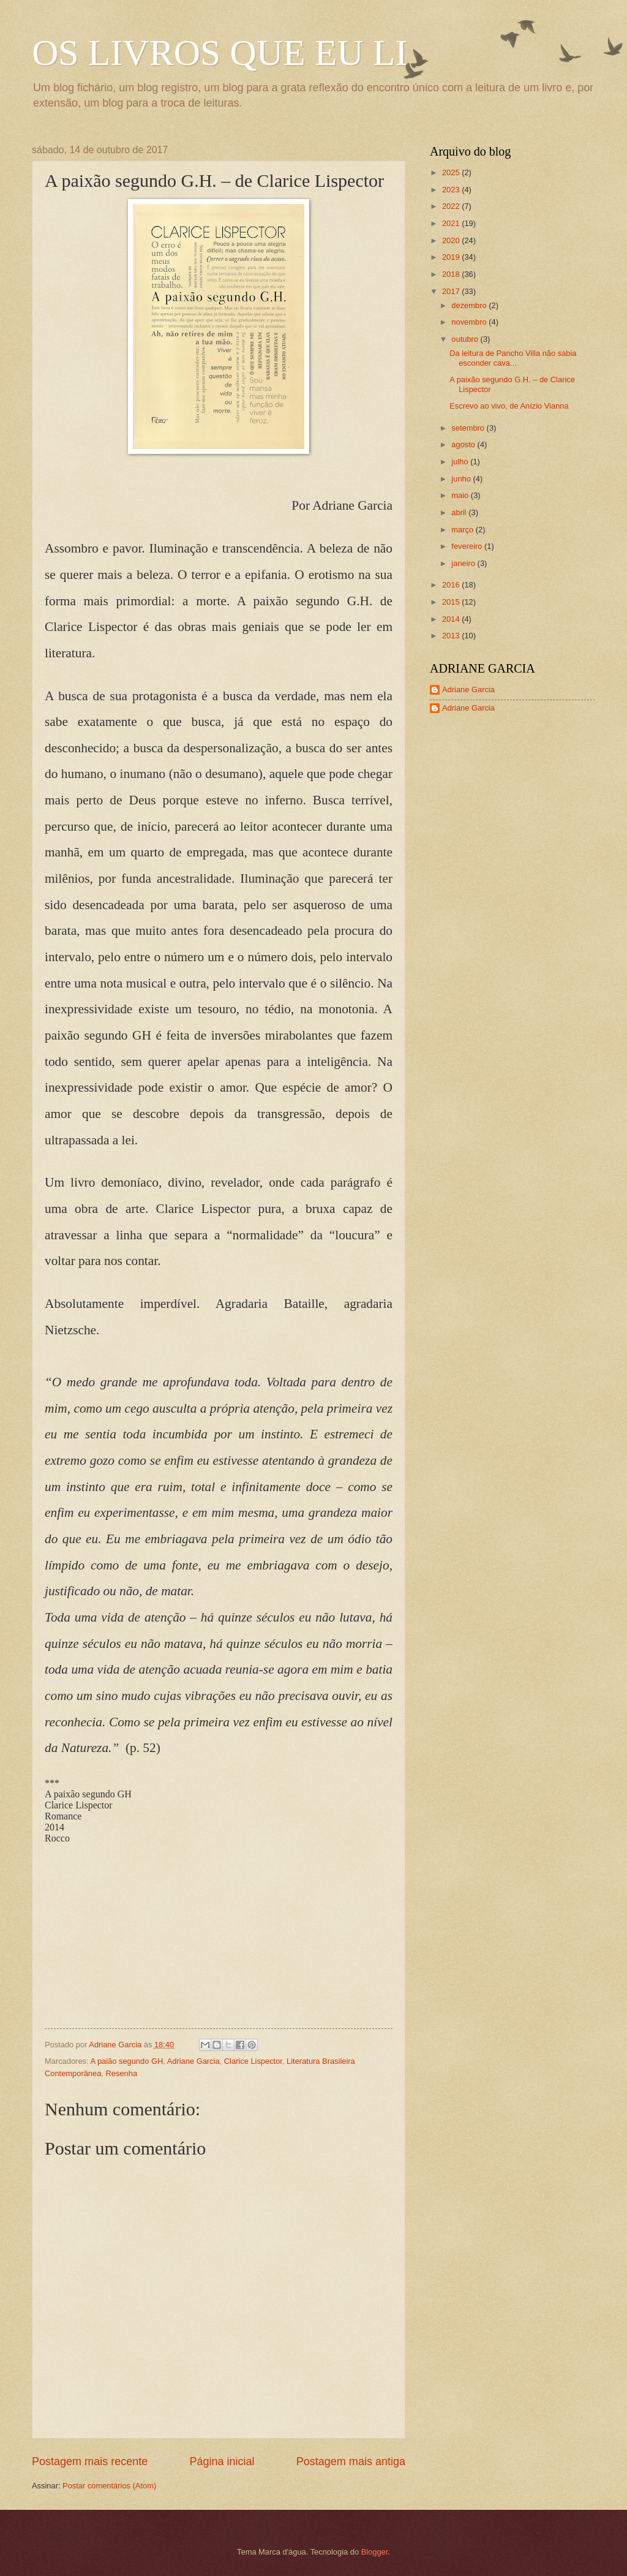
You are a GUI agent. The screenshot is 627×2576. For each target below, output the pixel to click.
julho (460, 461)
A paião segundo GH (126, 2061)
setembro (468, 427)
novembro (470, 322)
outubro (465, 339)
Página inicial (221, 2461)
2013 (452, 635)
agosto (464, 444)
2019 (452, 257)
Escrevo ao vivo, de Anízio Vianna (508, 405)
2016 (452, 584)
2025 (452, 172)
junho (462, 478)
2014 (452, 619)
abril (459, 512)
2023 (452, 189)
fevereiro (467, 546)
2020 (452, 240)
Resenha (122, 2073)
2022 (452, 206)
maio (460, 495)
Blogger (374, 2551)
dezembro (470, 305)
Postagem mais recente (90, 2461)
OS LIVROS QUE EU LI (219, 52)
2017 (452, 291)
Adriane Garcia (193, 2061)
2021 (452, 223)
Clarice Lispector (253, 2061)
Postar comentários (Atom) (109, 2485)
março (463, 529)
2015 (452, 601)
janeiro (464, 563)
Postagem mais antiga (350, 2461)
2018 (452, 274)
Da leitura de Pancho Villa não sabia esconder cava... (512, 358)
